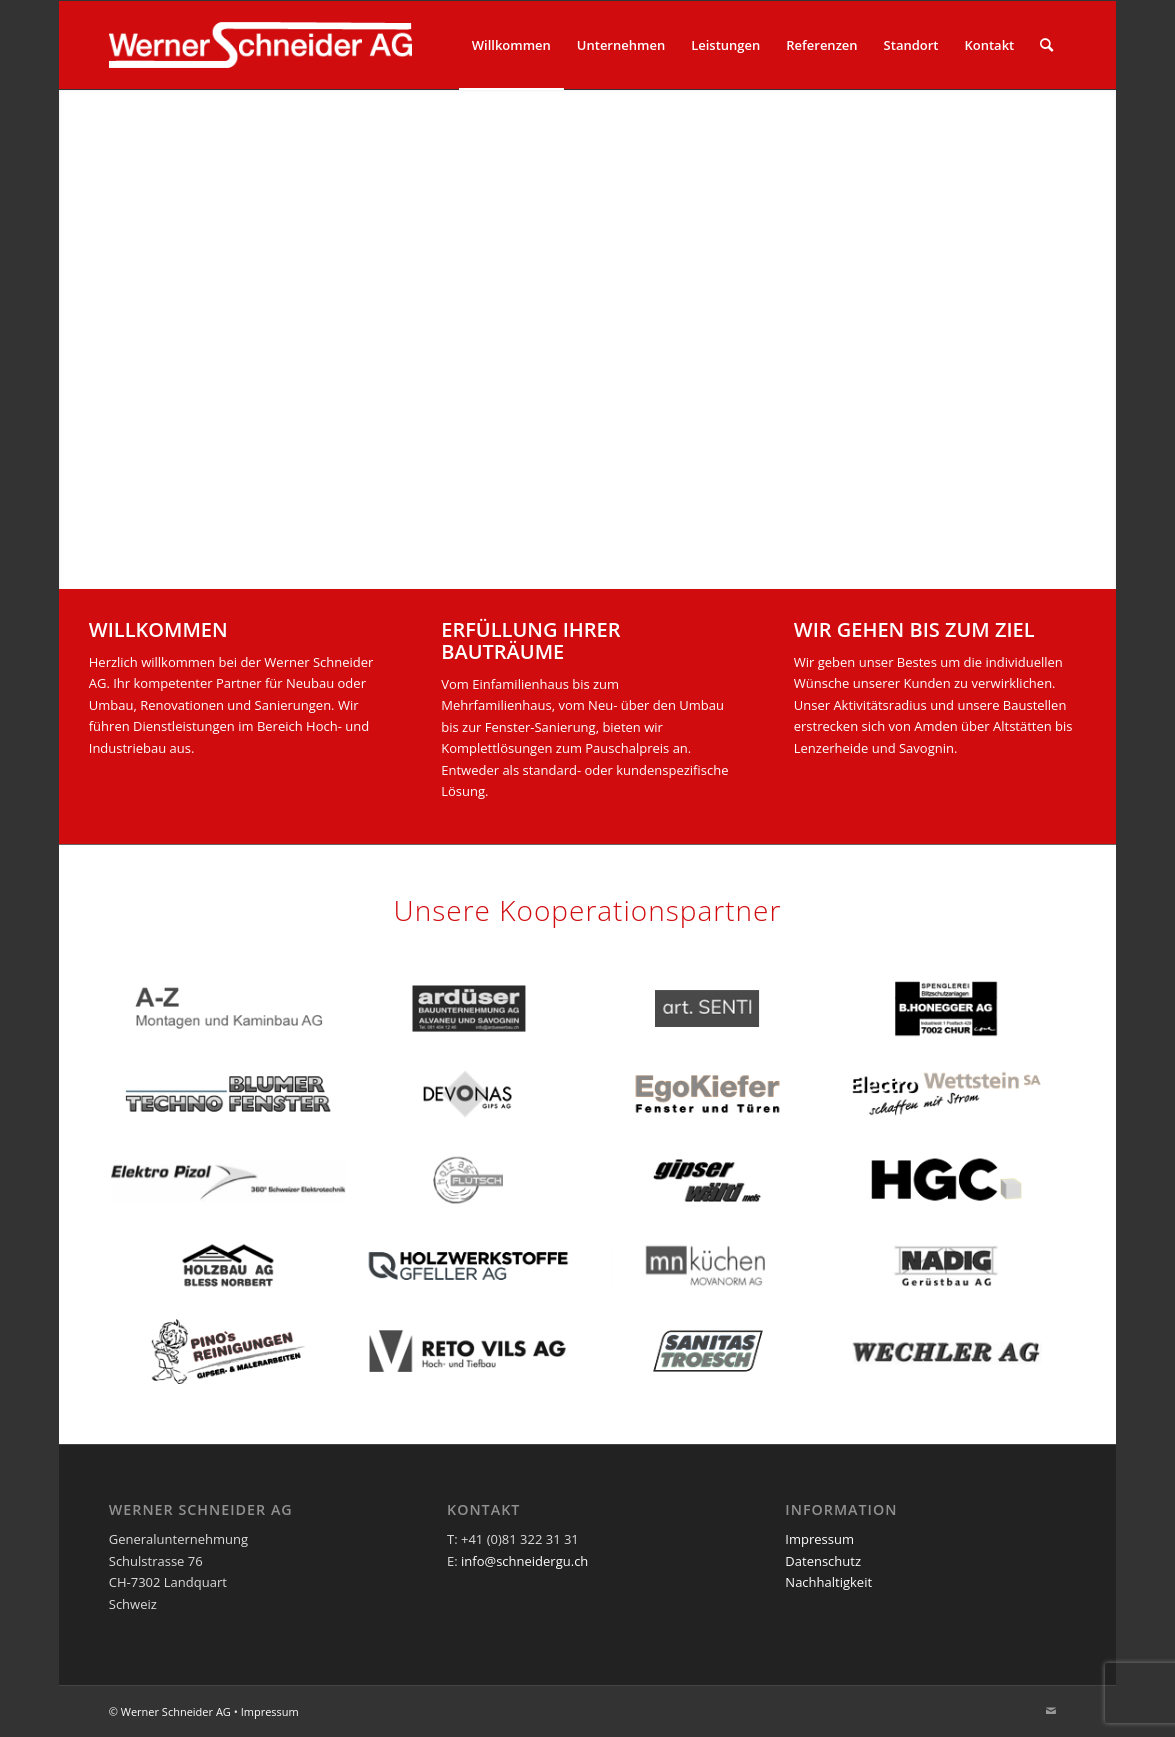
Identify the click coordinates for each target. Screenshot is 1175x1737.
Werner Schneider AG (176, 1711)
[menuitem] (511, 45)
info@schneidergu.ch (524, 1561)
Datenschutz (823, 1561)
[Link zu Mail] (1051, 1711)
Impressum (819, 1539)
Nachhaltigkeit (828, 1582)
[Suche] (1046, 45)
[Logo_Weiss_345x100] (261, 45)
